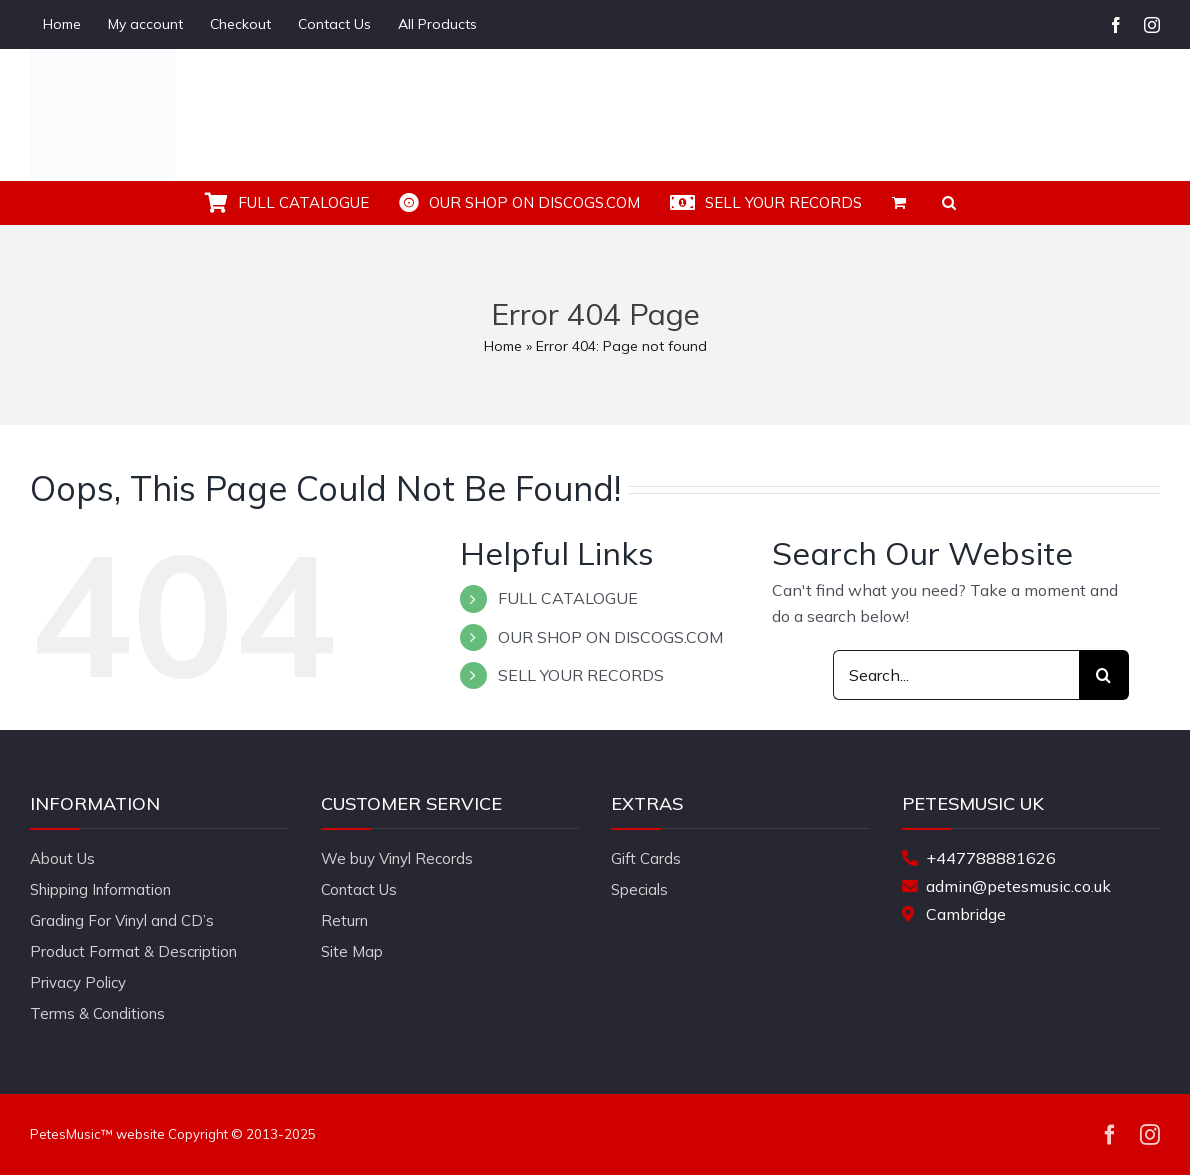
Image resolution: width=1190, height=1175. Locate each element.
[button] (949, 202)
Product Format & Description (133, 951)
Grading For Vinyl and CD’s (122, 920)
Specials (639, 889)
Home (503, 346)
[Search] (1104, 675)
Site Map (352, 951)
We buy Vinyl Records (397, 858)
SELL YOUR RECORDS (581, 675)
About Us (62, 858)
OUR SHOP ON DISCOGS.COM (610, 637)
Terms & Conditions (97, 1013)
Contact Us (359, 889)
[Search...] (956, 675)
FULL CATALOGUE (568, 598)
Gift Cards (646, 858)
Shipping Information (100, 889)
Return (344, 920)
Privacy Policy (78, 982)
